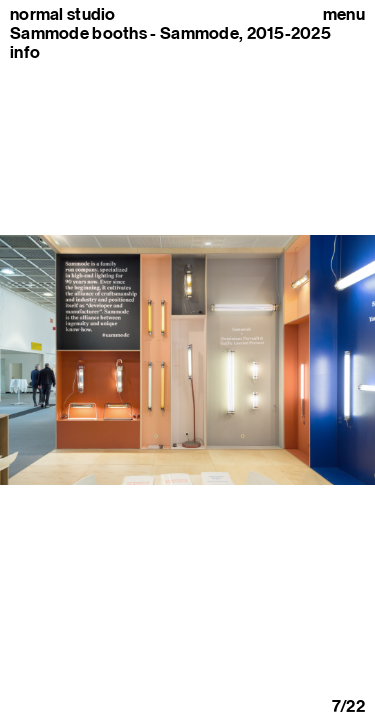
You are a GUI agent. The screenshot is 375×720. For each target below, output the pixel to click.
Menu (344, 14)
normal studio (63, 14)
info (25, 52)
